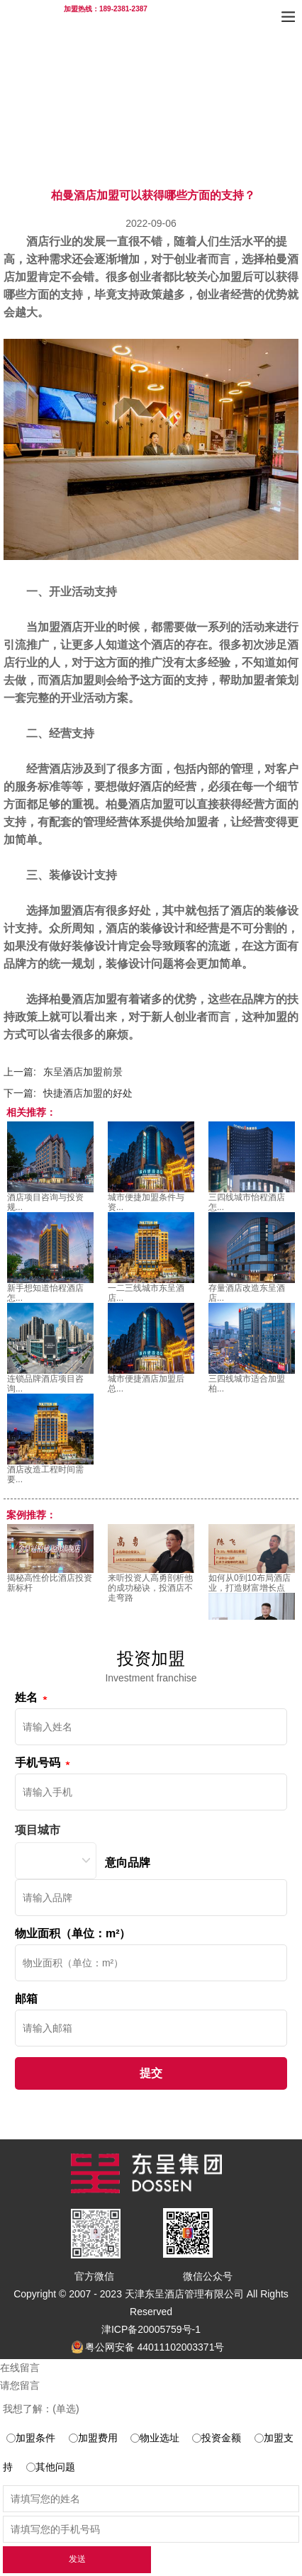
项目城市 (37, 1830)
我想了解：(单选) (41, 2408)
